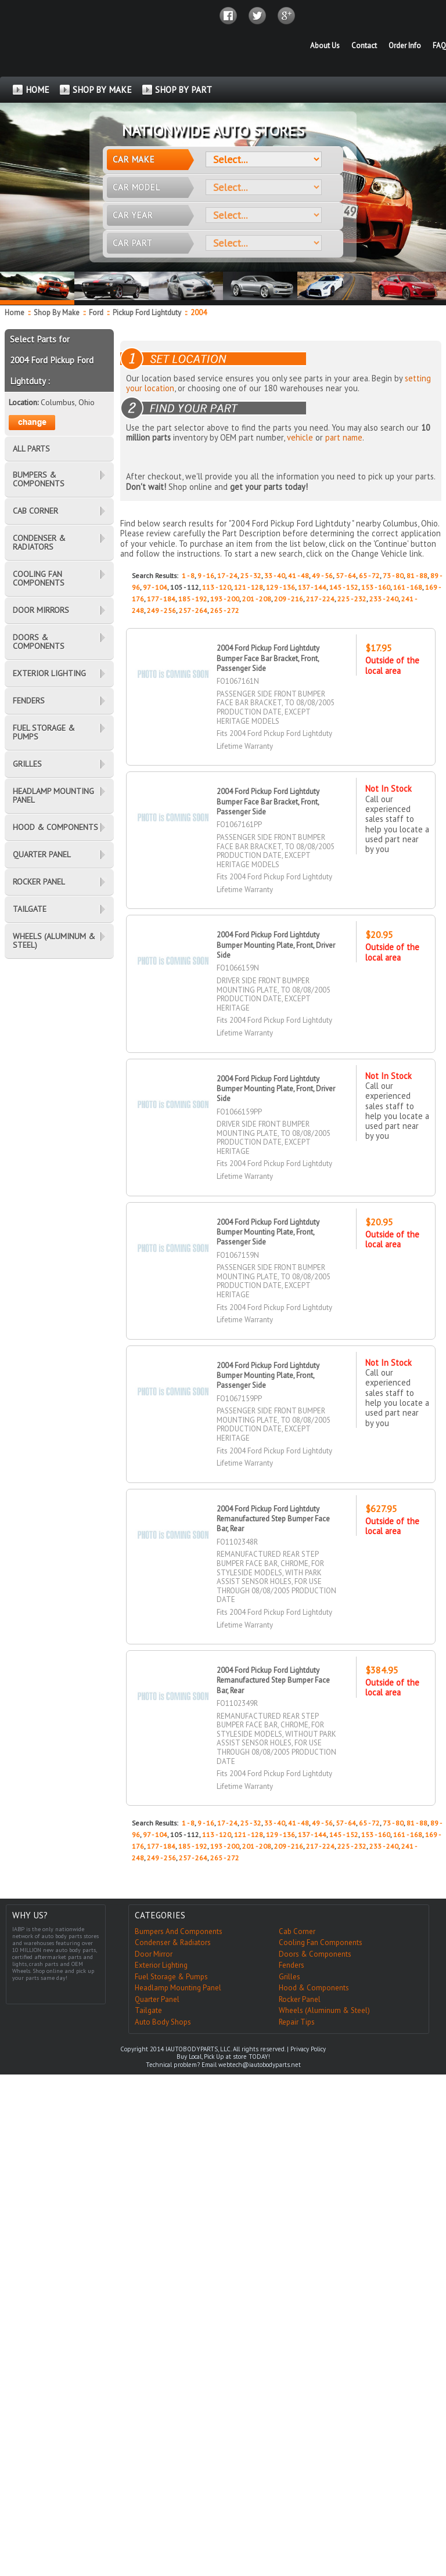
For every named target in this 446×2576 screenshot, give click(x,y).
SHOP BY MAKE (102, 89)
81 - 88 (417, 575)
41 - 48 (298, 575)
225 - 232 (351, 598)
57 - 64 (346, 575)
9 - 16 (205, 575)
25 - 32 (250, 575)
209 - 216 (288, 598)
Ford (97, 313)
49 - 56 (322, 575)
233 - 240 (383, 598)
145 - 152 (343, 587)
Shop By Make (57, 313)
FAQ (439, 45)
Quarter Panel (157, 1999)
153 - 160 (375, 587)
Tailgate (148, 2010)
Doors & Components (315, 1954)
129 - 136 (280, 587)
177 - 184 (161, 598)
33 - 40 (274, 575)
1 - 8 (188, 575)
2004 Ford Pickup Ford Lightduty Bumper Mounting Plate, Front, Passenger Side (269, 1232)
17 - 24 (227, 575)
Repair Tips (297, 2022)
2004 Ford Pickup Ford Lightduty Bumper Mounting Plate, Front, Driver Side (276, 945)
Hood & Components (314, 1988)
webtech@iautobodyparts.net (259, 2065)
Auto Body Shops (163, 2022)
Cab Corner (297, 1931)
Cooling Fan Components (320, 1942)
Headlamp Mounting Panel (178, 1988)
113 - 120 (216, 587)
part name (343, 437)
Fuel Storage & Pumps (171, 1977)
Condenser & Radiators (173, 1942)
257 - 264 (193, 610)
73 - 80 (393, 575)
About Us (325, 45)
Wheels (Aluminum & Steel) (324, 2010)
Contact (364, 45)
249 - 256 (161, 610)
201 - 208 (256, 598)
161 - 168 (407, 587)
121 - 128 (248, 587)
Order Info (405, 45)
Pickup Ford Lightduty (148, 313)
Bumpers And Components (178, 1931)
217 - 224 (320, 598)
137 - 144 (312, 587)
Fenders (291, 1965)
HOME (37, 89)
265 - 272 (224, 610)
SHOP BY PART (183, 89)
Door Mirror (153, 1954)
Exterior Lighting (161, 1965)
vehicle (300, 437)
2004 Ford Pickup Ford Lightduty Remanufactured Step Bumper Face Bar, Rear (273, 1519)
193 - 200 (224, 598)
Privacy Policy (308, 2049)
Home (14, 313)
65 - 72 (369, 575)
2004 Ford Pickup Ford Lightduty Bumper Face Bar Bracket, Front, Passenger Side (269, 658)
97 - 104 (155, 587)
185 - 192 (192, 598)
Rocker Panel (300, 1999)
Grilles (289, 1977)
